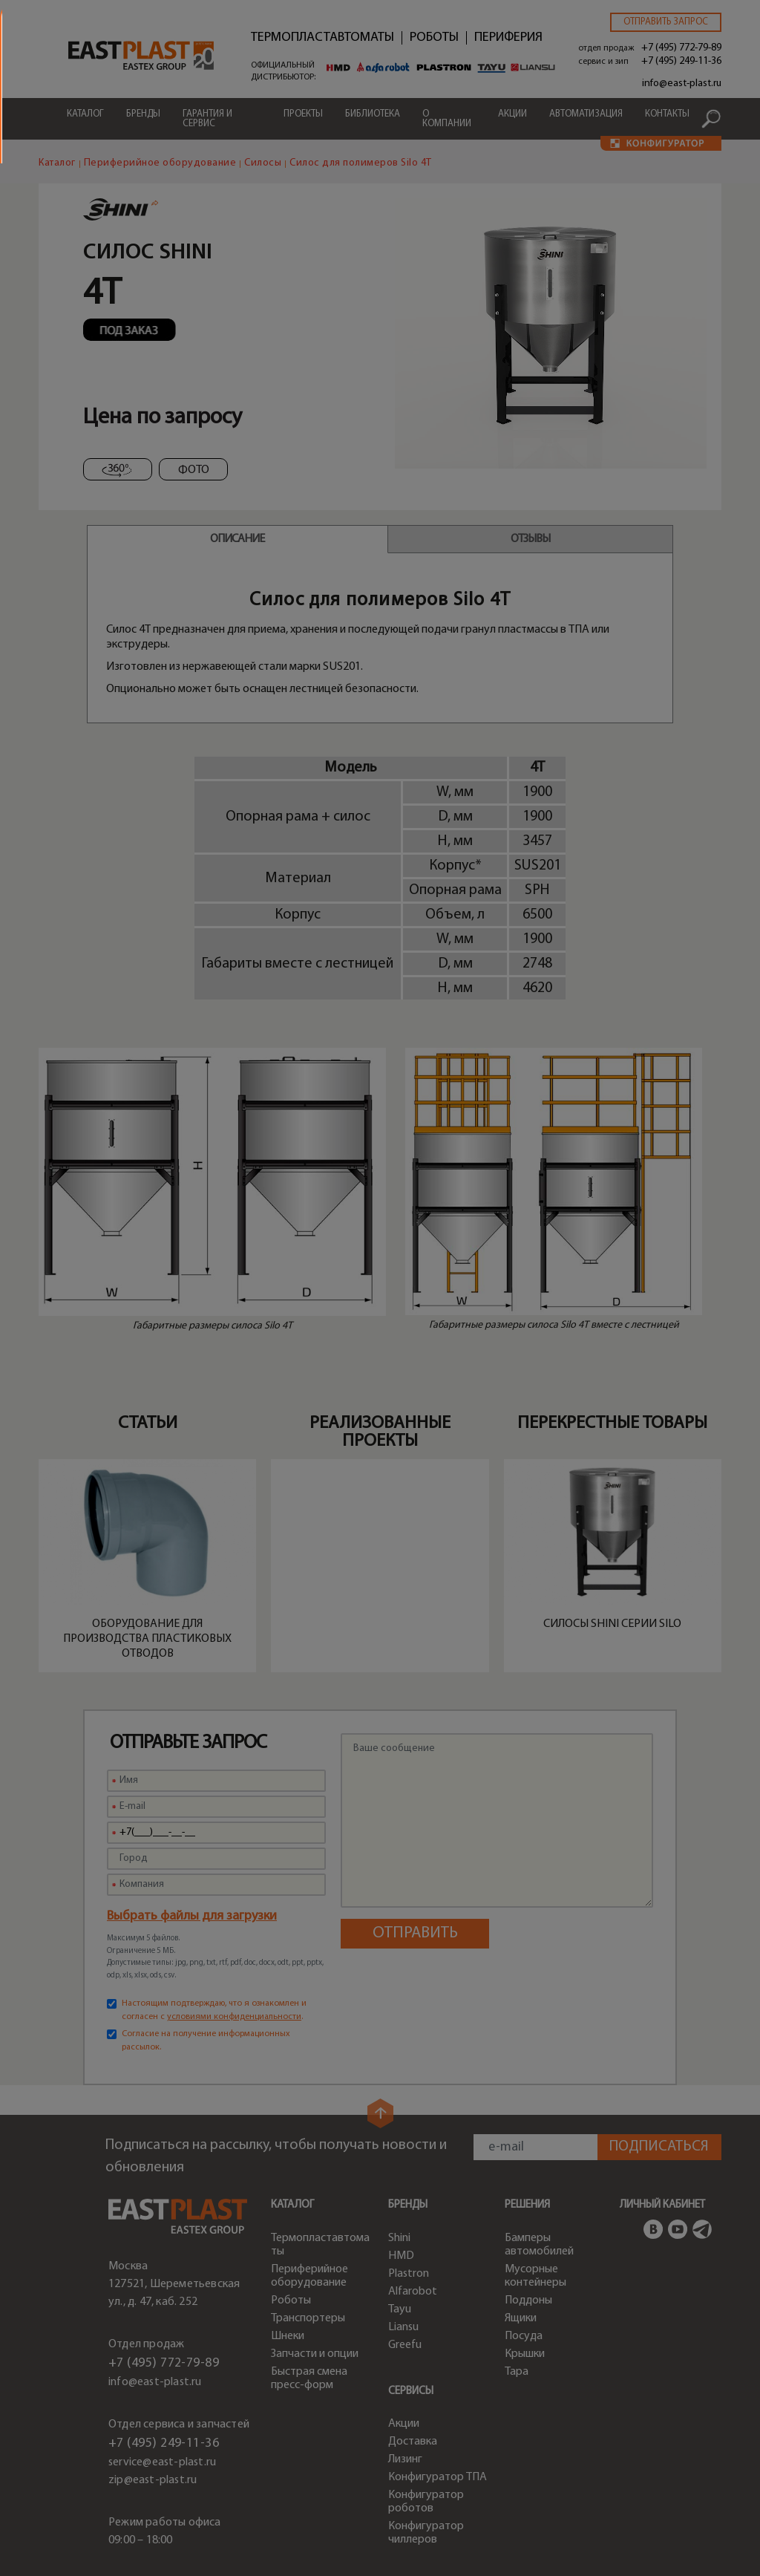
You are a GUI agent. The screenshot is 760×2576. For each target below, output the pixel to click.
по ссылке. (476, 1372)
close (722, 1185)
